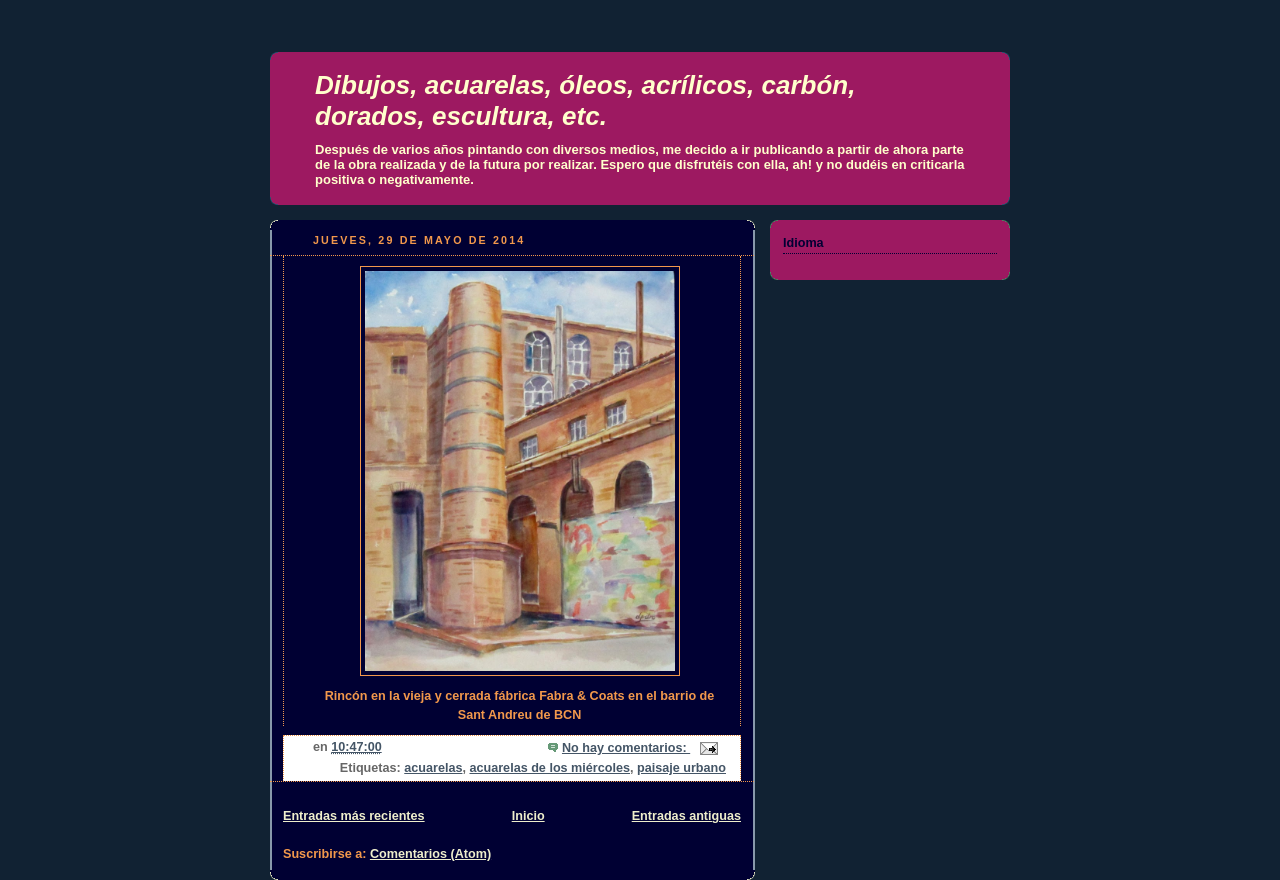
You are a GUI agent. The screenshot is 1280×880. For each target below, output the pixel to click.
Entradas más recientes (354, 816)
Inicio (528, 816)
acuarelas (433, 768)
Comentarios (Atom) (430, 854)
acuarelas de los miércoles (549, 768)
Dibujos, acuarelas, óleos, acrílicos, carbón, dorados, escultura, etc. (585, 100)
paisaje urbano (681, 768)
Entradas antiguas (686, 816)
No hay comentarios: (626, 748)
